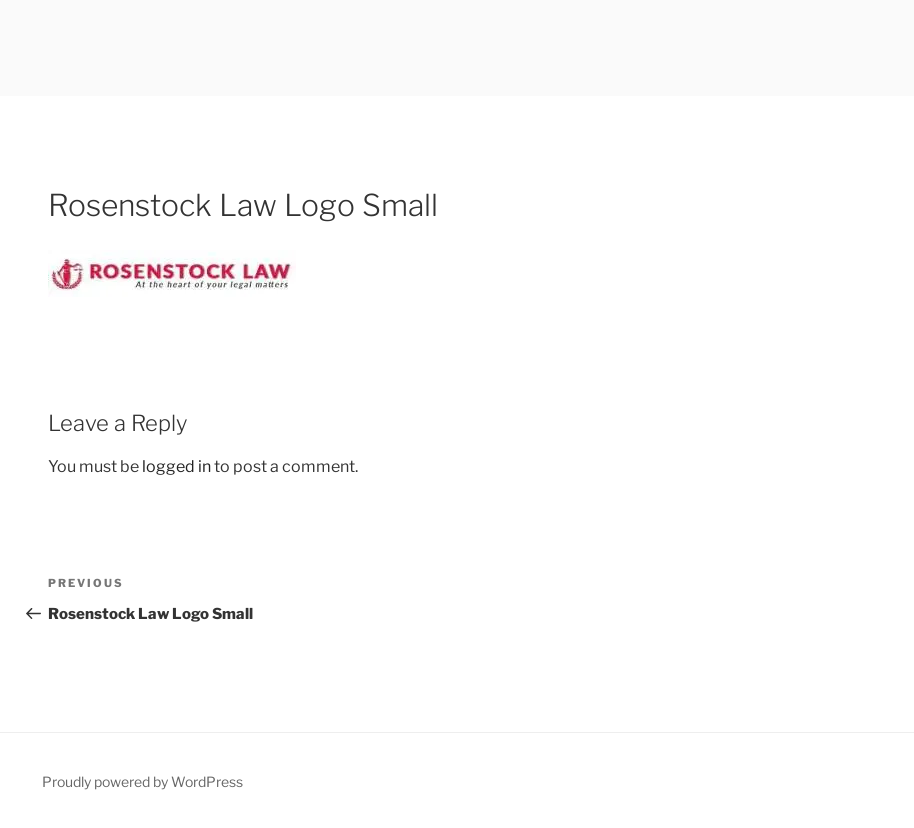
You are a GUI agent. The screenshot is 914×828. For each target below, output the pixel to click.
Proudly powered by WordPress (142, 781)
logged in (176, 466)
